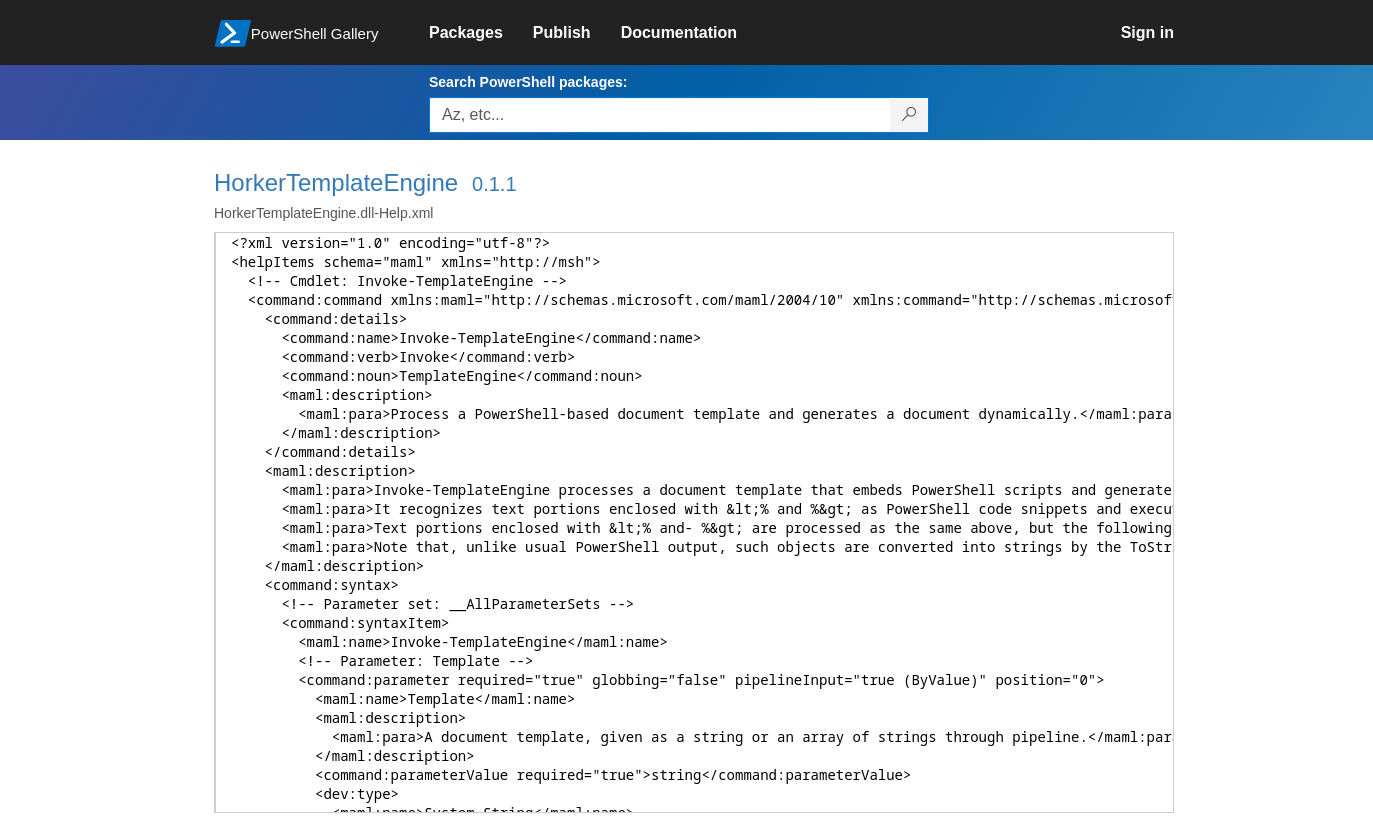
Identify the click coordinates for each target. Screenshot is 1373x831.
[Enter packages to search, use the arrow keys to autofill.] (660, 115)
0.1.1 (494, 184)
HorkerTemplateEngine (336, 182)
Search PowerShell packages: (528, 82)
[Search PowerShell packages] (909, 115)
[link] (481, 33)
